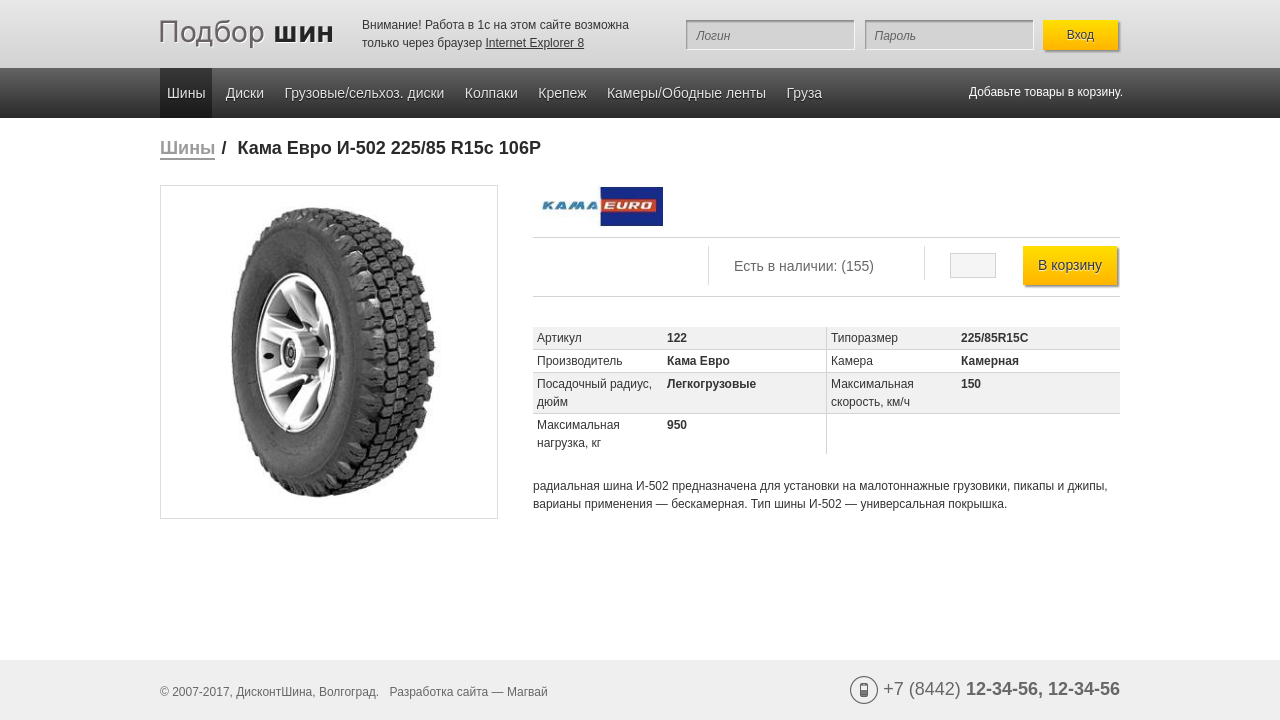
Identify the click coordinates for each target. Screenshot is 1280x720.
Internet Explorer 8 (534, 43)
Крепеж (562, 93)
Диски (245, 93)
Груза (805, 93)
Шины (186, 93)
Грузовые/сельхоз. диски (364, 93)
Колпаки (491, 93)
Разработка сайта (439, 692)
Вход (1080, 35)
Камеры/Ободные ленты (686, 93)
